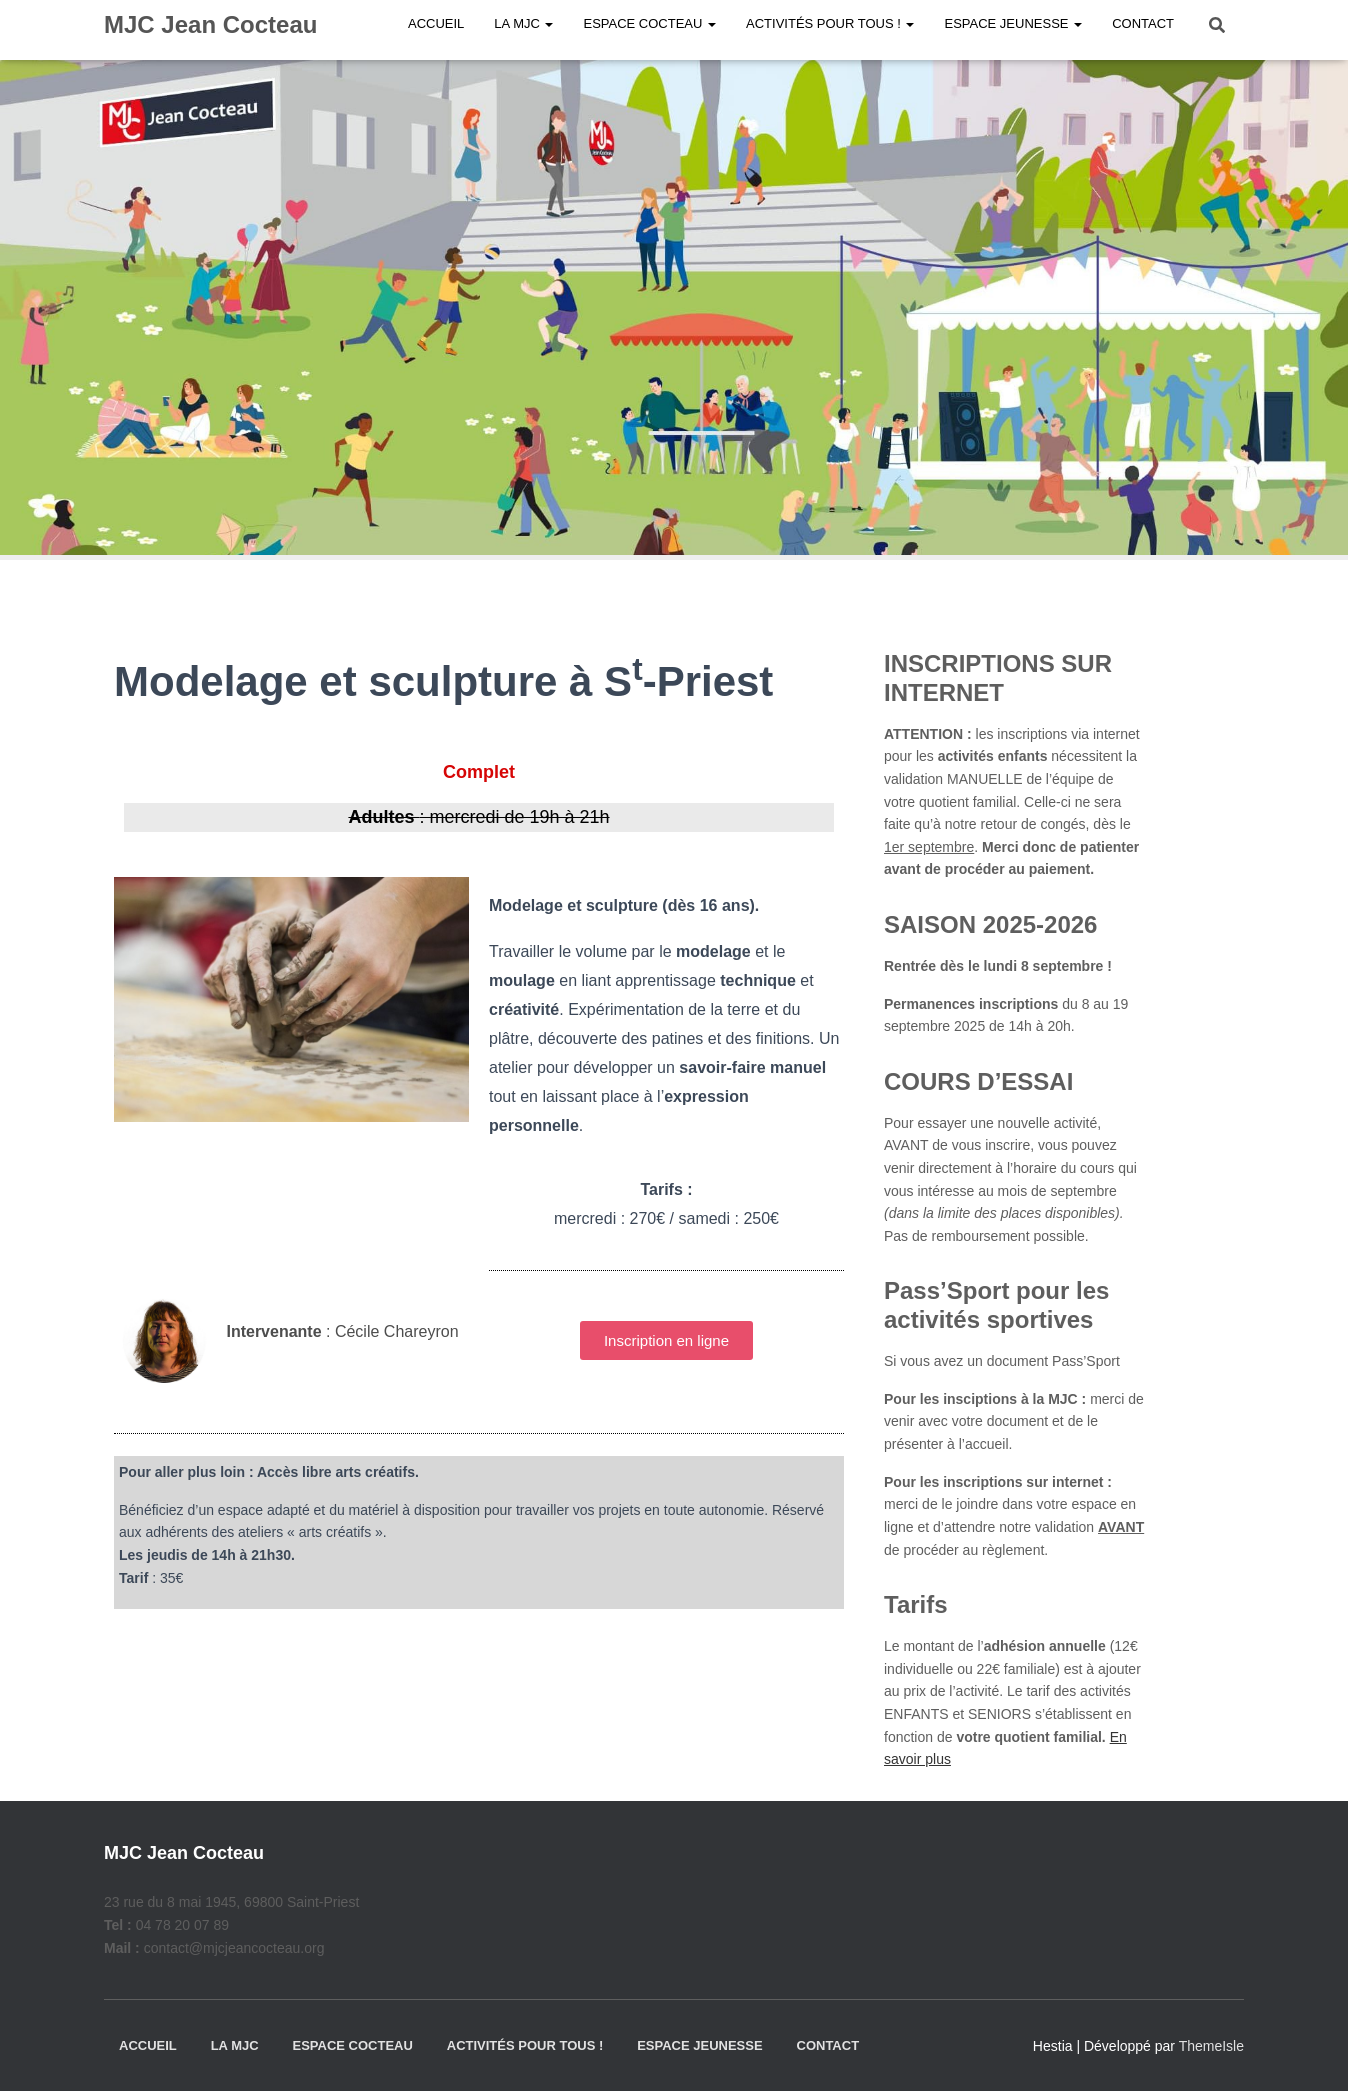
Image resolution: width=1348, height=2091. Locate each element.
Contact (828, 2045)
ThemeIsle (1211, 2046)
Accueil (148, 2045)
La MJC (235, 2045)
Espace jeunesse (699, 2045)
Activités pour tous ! (525, 2045)
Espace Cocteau (352, 2045)
